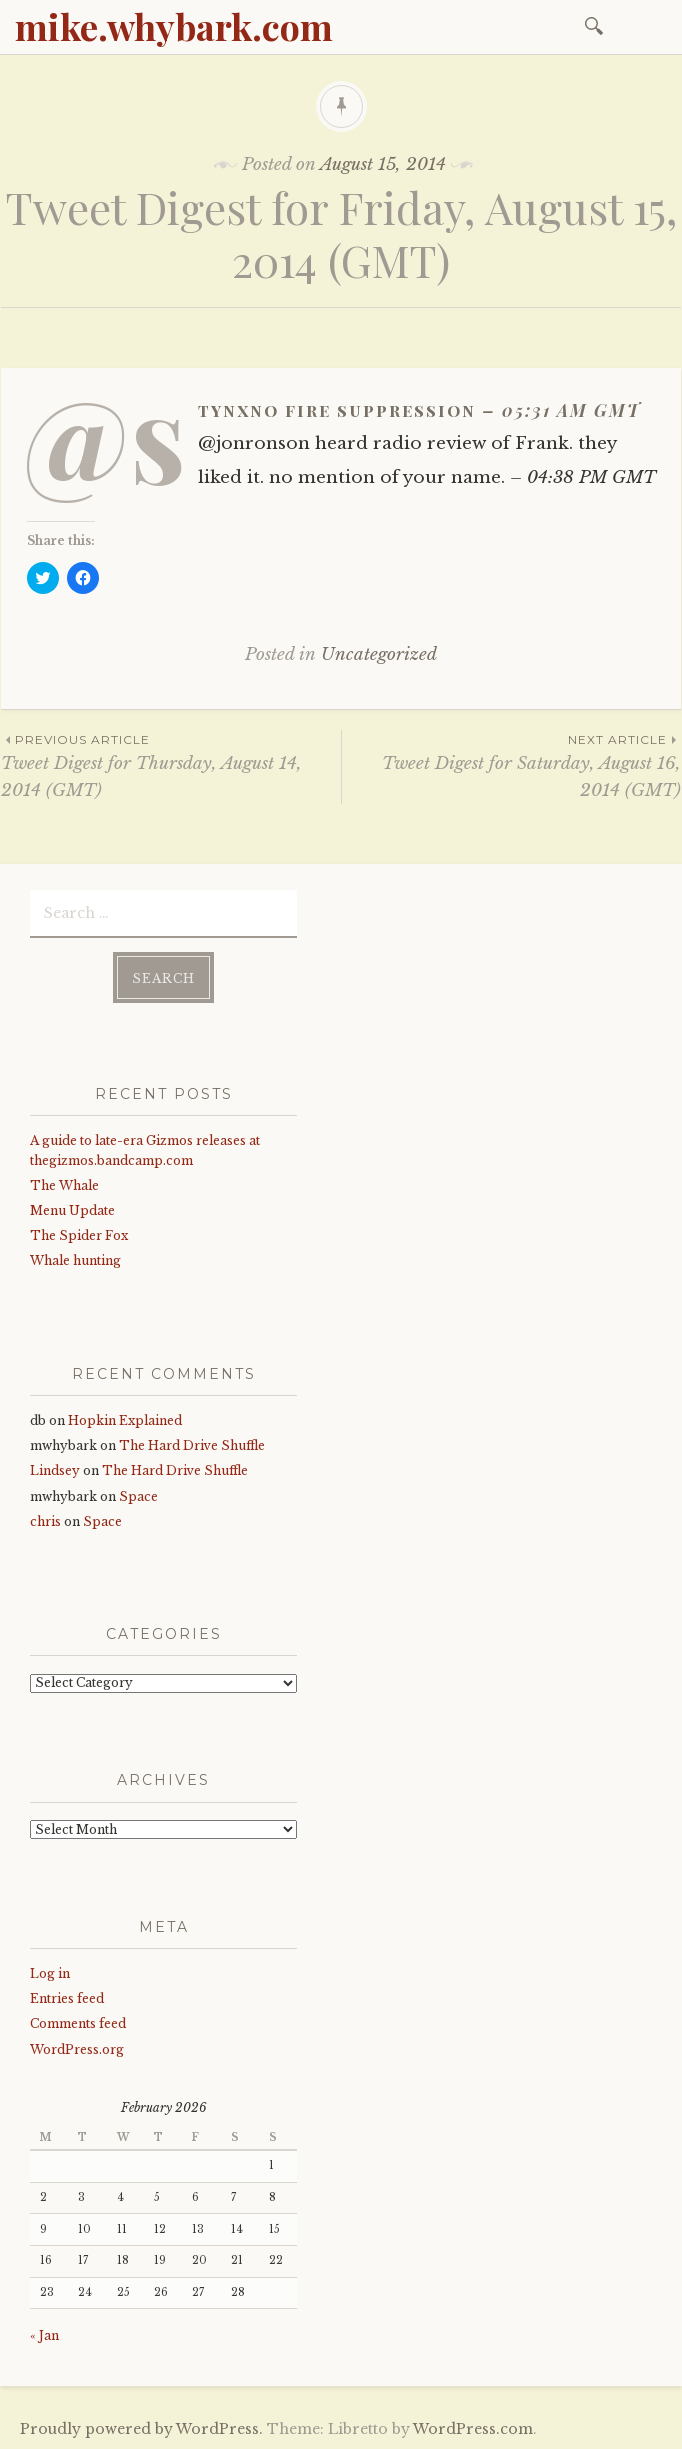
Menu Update (72, 1209)
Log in (50, 1972)
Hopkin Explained (125, 1419)
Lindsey (55, 1469)
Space (138, 1494)
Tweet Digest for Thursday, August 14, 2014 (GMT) (171, 765)
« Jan (44, 2334)
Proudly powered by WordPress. (141, 2427)
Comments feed (78, 2022)
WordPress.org (77, 2047)
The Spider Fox (79, 1234)
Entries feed (67, 1997)
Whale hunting (75, 1259)
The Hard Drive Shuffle (192, 1444)
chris (45, 1519)
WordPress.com (473, 2427)
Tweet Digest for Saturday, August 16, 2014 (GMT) (511, 765)
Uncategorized (379, 654)
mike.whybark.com (174, 26)
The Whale (64, 1184)
